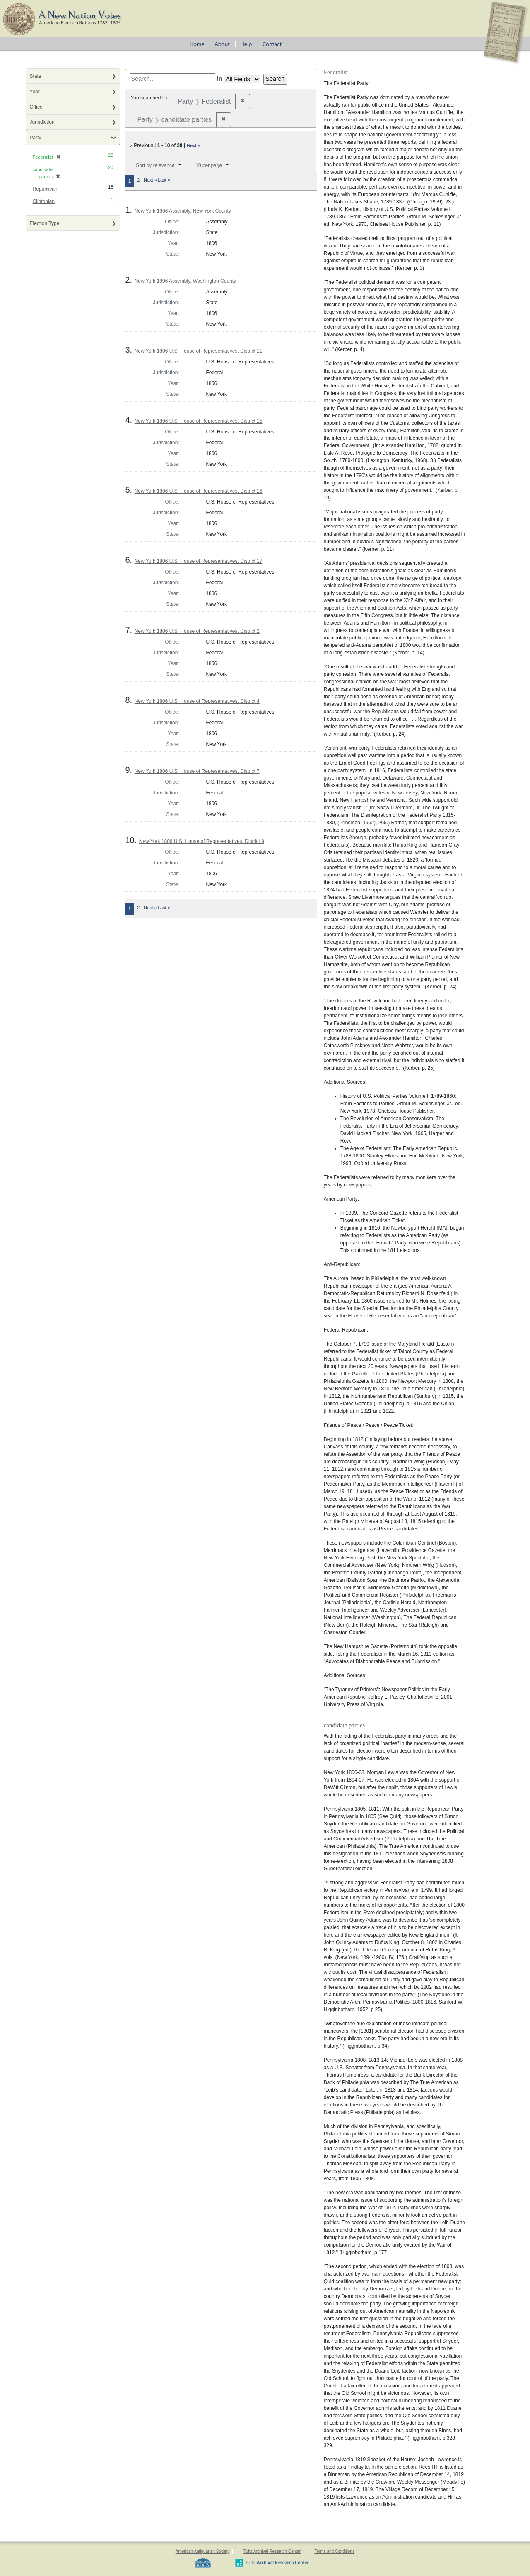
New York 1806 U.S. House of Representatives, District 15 (199, 421)
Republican (45, 189)
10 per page (208, 165)
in (219, 78)
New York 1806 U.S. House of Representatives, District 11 (199, 351)
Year (35, 91)
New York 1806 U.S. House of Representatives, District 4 (197, 701)
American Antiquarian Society (203, 2551)
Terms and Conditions (334, 2551)
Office (36, 107)
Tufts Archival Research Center (272, 2551)
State (35, 76)
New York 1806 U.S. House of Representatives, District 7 (197, 771)
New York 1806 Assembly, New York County (183, 211)
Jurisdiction (42, 122)
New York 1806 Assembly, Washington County (185, 281)
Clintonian (44, 201)
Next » (193, 145)
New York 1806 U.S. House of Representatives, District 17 (199, 561)
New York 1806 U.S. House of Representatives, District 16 (199, 491)
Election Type (45, 223)
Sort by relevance (155, 165)
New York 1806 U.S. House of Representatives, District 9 (201, 841)
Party (35, 137)
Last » (164, 179)
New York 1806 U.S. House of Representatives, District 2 (197, 631)
